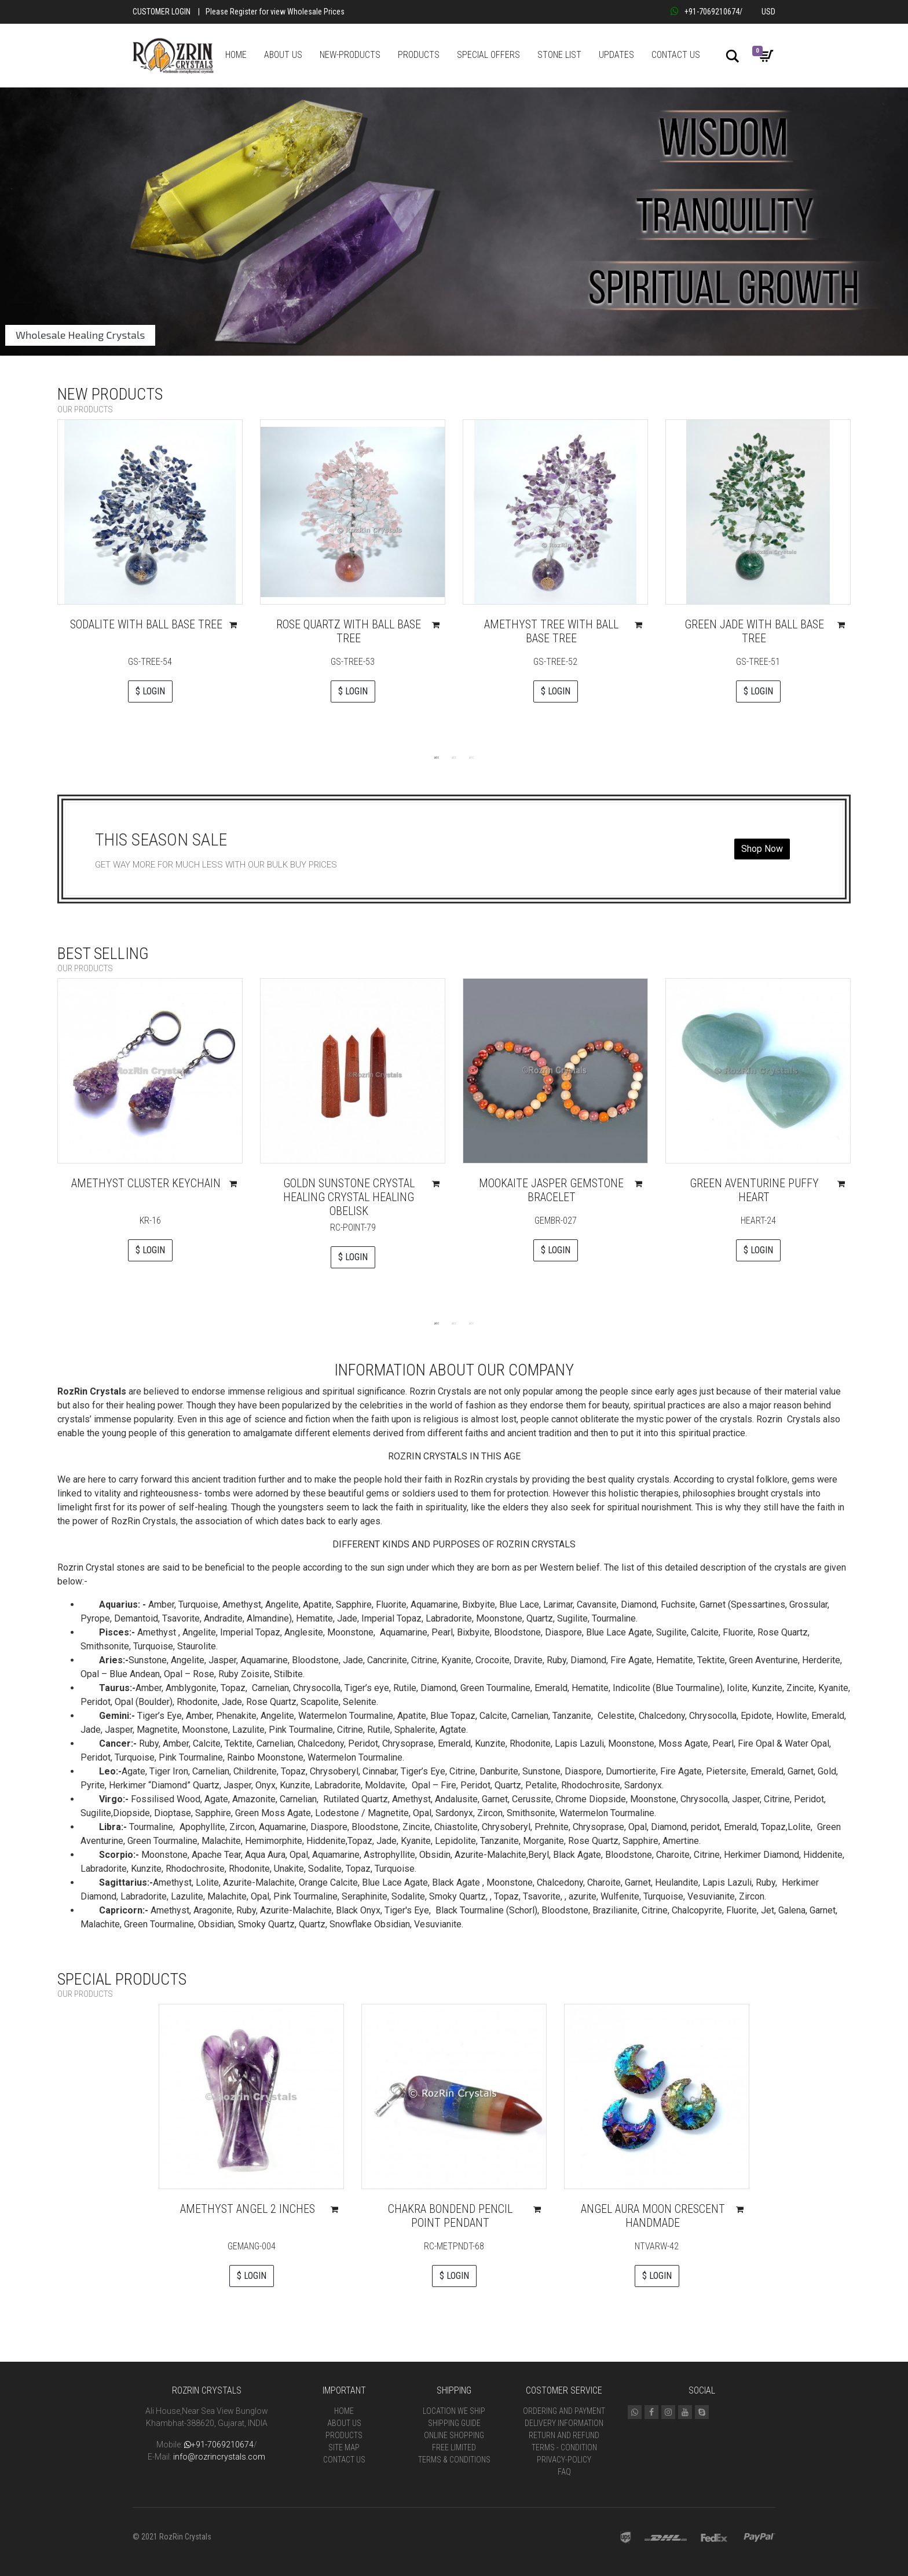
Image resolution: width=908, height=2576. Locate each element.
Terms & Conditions (454, 2459)
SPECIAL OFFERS (488, 54)
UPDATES (616, 54)
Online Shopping (454, 2435)
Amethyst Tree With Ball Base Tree (551, 631)
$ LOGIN (150, 691)
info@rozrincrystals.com (219, 2456)
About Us (344, 2423)
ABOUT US (283, 54)
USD (768, 11)
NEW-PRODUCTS (350, 54)
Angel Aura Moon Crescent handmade (653, 2216)
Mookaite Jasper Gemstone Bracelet (551, 1190)
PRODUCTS (419, 54)
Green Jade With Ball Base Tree (754, 631)
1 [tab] (436, 757)
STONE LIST (559, 54)
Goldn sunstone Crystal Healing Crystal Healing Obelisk (349, 1197)
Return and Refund (564, 2435)
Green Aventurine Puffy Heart (754, 1190)
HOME (236, 54)
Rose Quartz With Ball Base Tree (348, 631)
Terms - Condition (564, 2447)
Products (344, 2435)
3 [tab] (471, 757)
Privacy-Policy (564, 2459)
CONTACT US (675, 54)
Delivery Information (564, 2423)
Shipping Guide (454, 2423)
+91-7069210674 (705, 11)
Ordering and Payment (564, 2411)
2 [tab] (454, 757)
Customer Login (162, 11)
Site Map (344, 2447)
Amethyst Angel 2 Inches (247, 2209)
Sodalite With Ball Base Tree (146, 624)
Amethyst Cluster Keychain (146, 1183)
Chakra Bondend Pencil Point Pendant (450, 2216)
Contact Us (344, 2459)
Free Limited (454, 2447)
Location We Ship (454, 2411)
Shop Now (762, 848)
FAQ (564, 2471)
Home (344, 2411)
